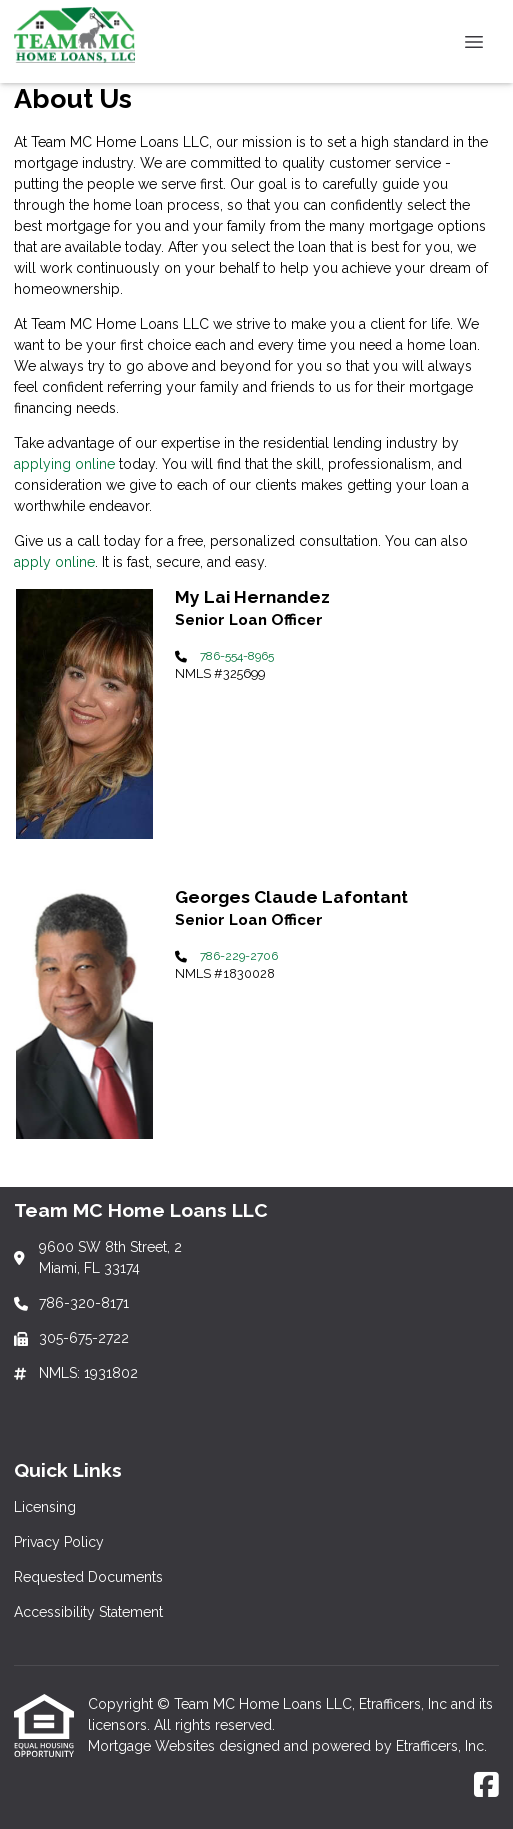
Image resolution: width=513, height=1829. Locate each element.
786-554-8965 (237, 656)
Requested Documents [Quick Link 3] (88, 1577)
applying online (64, 464)
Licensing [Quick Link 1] (45, 1507)
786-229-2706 (239, 956)
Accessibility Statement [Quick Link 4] (88, 1612)
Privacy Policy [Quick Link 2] (59, 1542)
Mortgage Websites (153, 1746)
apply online (54, 562)
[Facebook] (486, 1786)
